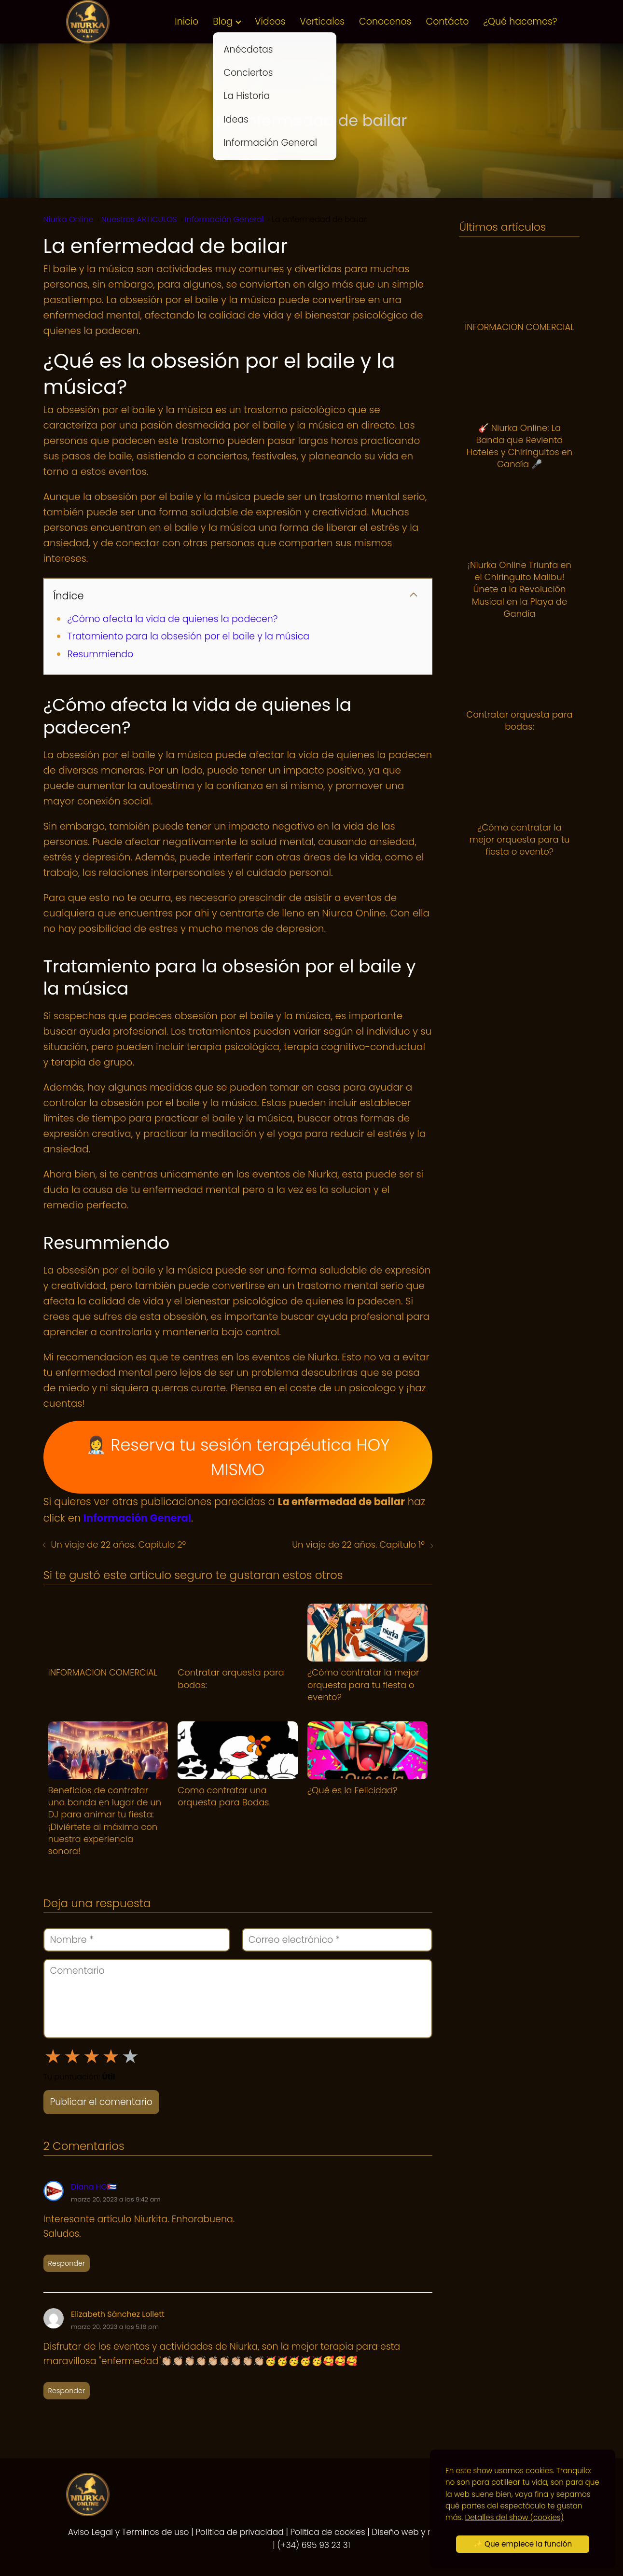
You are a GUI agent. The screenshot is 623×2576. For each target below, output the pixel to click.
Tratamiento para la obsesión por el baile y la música (189, 636)
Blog (223, 21)
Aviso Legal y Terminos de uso (128, 2532)
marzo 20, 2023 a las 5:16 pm (115, 2326)
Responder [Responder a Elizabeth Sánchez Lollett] (66, 2391)
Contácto (447, 21)
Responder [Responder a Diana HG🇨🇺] (66, 2263)
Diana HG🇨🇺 (94, 2186)
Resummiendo (101, 654)
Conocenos (385, 21)
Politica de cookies (328, 2532)
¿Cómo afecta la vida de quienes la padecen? (173, 618)
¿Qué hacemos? (520, 21)
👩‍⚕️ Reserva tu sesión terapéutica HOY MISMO (238, 1457)
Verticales (322, 21)
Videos (270, 21)
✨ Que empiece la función (522, 2544)
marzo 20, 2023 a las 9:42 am (116, 2199)
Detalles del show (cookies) (514, 2517)
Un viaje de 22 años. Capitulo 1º (358, 1544)
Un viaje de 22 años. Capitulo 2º (118, 1544)
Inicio (186, 21)
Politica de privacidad (239, 2532)
